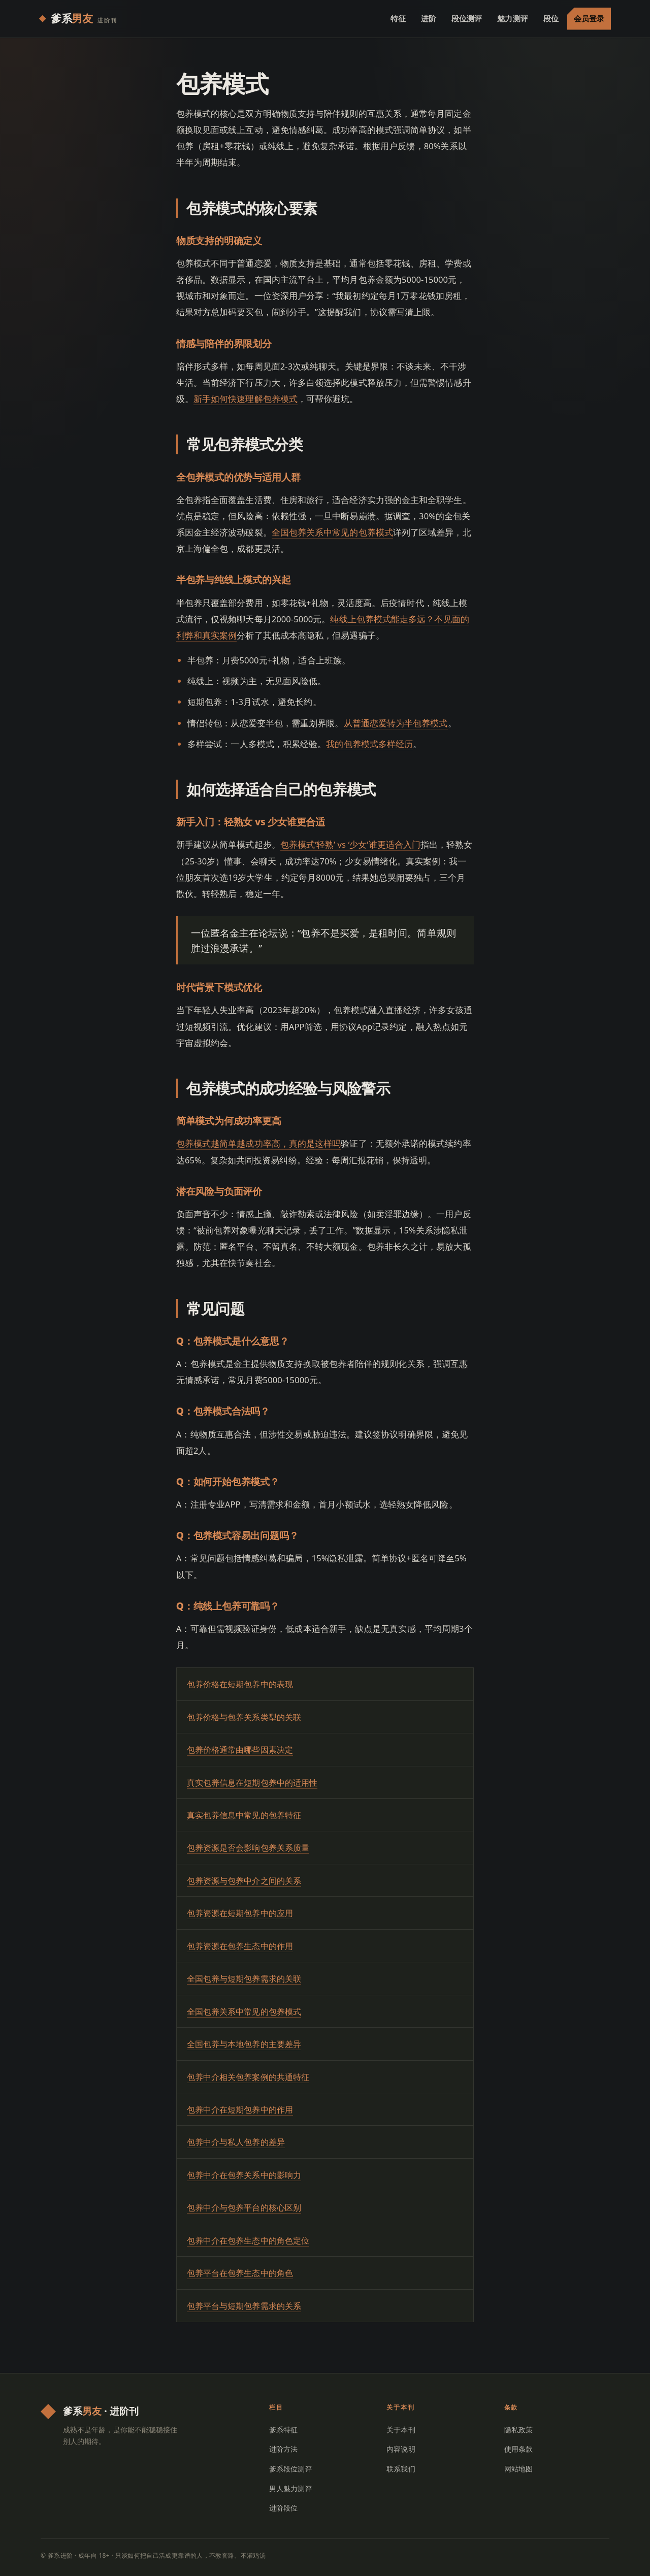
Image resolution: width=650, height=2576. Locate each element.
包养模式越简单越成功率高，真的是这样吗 (258, 1143)
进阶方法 (283, 2449)
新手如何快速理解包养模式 (245, 399)
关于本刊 (400, 2429)
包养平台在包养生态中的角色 (240, 2273)
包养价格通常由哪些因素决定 (240, 1749)
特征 (398, 18)
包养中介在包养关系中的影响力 (244, 2175)
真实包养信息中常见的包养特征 (244, 1815)
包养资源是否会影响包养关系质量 (248, 1847)
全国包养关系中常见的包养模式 (332, 532)
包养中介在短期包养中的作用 (240, 2109)
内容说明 (400, 2449)
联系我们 (400, 2468)
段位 (551, 18)
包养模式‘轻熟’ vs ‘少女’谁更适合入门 (350, 844)
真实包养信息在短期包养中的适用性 (252, 1782)
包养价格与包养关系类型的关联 (244, 1717)
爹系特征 (283, 2429)
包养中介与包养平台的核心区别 (244, 2207)
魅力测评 (512, 18)
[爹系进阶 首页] (78, 19)
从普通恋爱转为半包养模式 (396, 723)
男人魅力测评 (290, 2488)
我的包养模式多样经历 (369, 744)
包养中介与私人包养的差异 (236, 2142)
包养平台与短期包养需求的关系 (244, 2306)
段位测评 (466, 18)
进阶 (428, 18)
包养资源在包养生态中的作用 (240, 1946)
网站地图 (518, 2468)
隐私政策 (518, 2429)
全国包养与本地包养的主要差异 (244, 2044)
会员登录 (589, 18)
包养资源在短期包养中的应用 (240, 1913)
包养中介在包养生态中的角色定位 (248, 2240)
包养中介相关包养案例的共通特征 (248, 2077)
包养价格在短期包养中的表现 (240, 1684)
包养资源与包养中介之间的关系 (244, 1880)
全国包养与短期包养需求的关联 (244, 1978)
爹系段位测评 (290, 2468)
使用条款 (518, 2449)
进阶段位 (283, 2508)
